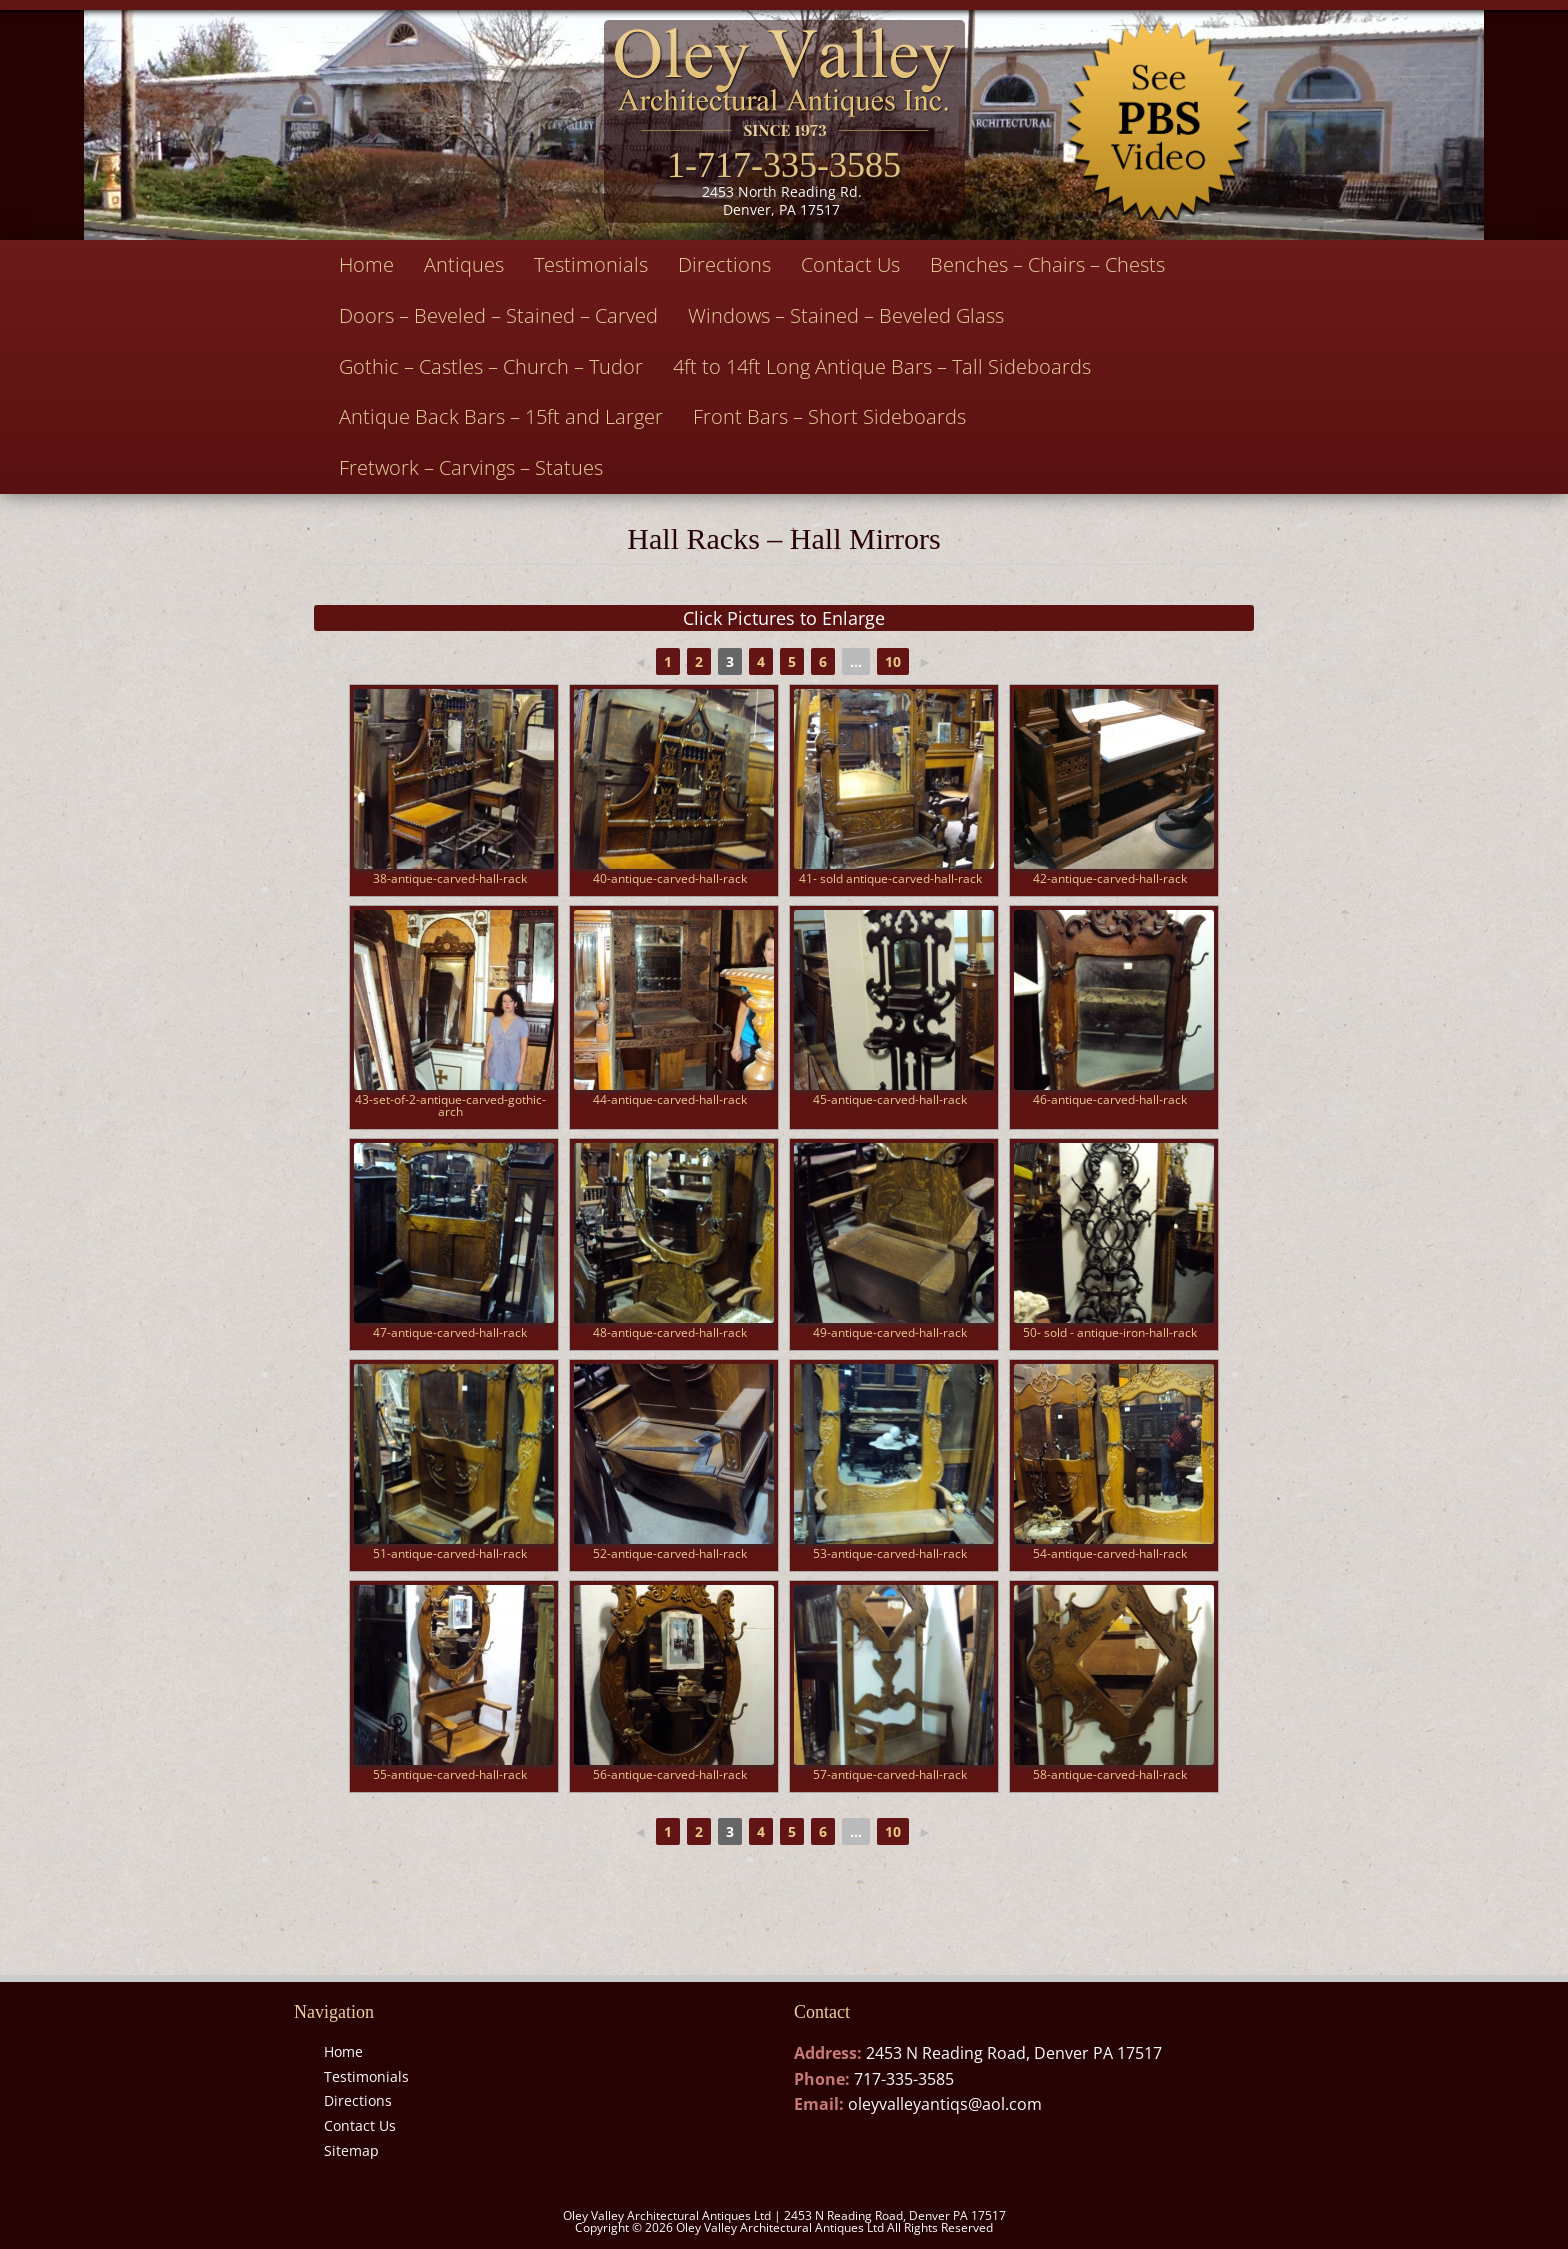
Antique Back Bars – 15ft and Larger (501, 416)
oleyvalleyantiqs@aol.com (945, 2104)
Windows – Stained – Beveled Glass (846, 315)
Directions (724, 264)
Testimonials (591, 264)
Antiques (464, 264)
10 (893, 661)
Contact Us (850, 264)
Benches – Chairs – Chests (1047, 264)
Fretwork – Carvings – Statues (471, 467)
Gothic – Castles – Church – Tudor (491, 366)
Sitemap (351, 2150)
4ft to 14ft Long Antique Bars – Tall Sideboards (882, 366)
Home (366, 264)
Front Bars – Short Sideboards (829, 416)
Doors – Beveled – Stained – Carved (498, 315)
